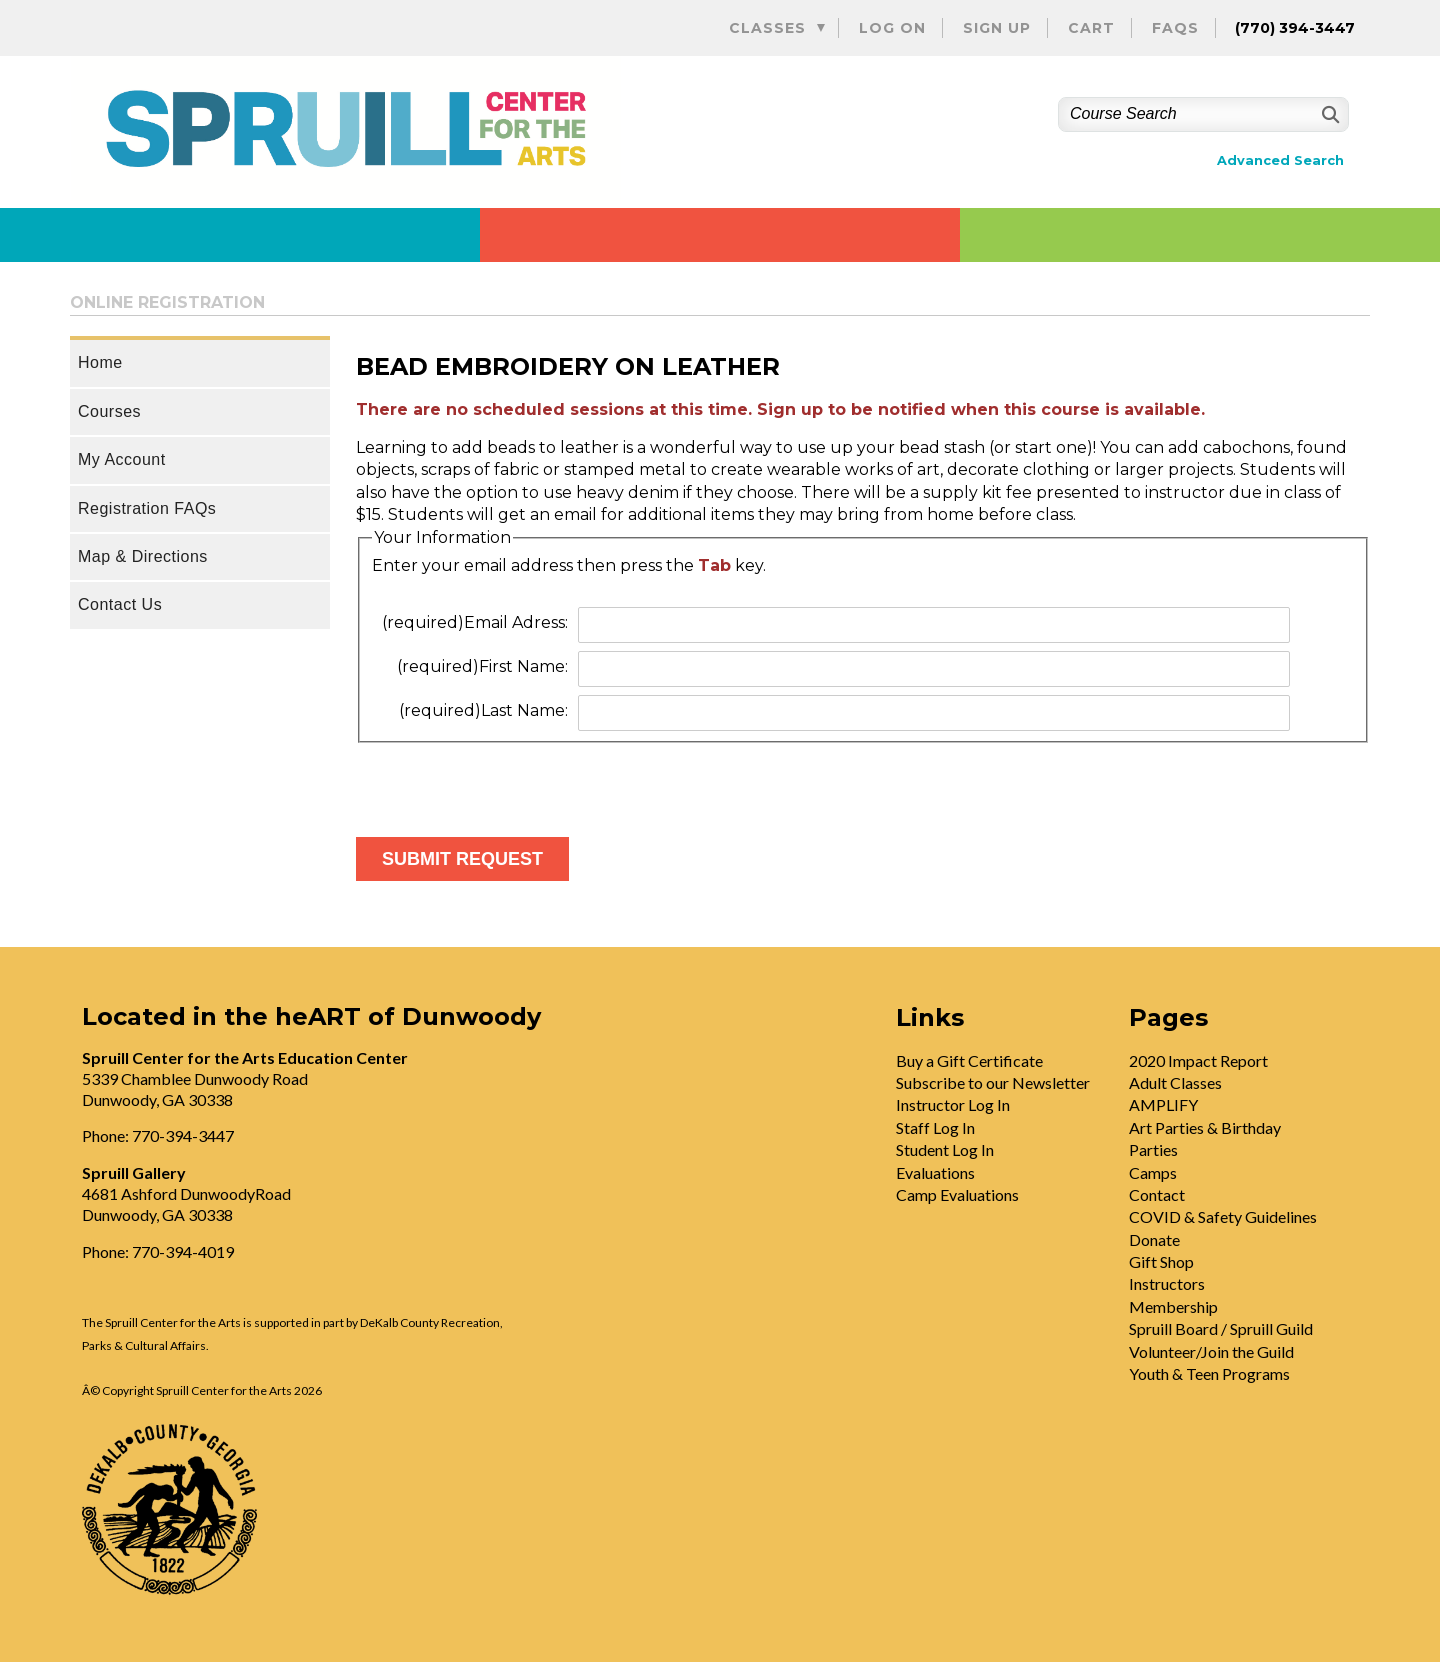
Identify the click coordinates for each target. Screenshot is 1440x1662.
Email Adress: (475, 622)
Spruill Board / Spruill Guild (1221, 1328)
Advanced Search (1280, 160)
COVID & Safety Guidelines (1223, 1216)
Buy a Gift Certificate (969, 1060)
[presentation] (508, 782)
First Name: (482, 666)
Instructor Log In (953, 1104)
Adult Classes (1175, 1082)
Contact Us (120, 604)
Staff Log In (935, 1127)
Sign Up (997, 28)
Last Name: (483, 710)
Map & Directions (143, 556)
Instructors (1167, 1283)
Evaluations (935, 1172)
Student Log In (945, 1149)
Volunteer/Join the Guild (1211, 1351)
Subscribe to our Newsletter (993, 1082)
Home (100, 362)
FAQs (1175, 28)
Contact (1157, 1194)
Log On (892, 28)
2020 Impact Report (1198, 1060)
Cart (1091, 28)
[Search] (1328, 114)
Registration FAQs (147, 508)
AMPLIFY (1163, 1104)
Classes (767, 28)
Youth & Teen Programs (1209, 1373)
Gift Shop (1161, 1261)
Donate (1154, 1239)
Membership (1173, 1306)
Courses (109, 411)
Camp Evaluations (957, 1194)
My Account (122, 459)
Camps (1153, 1172)
